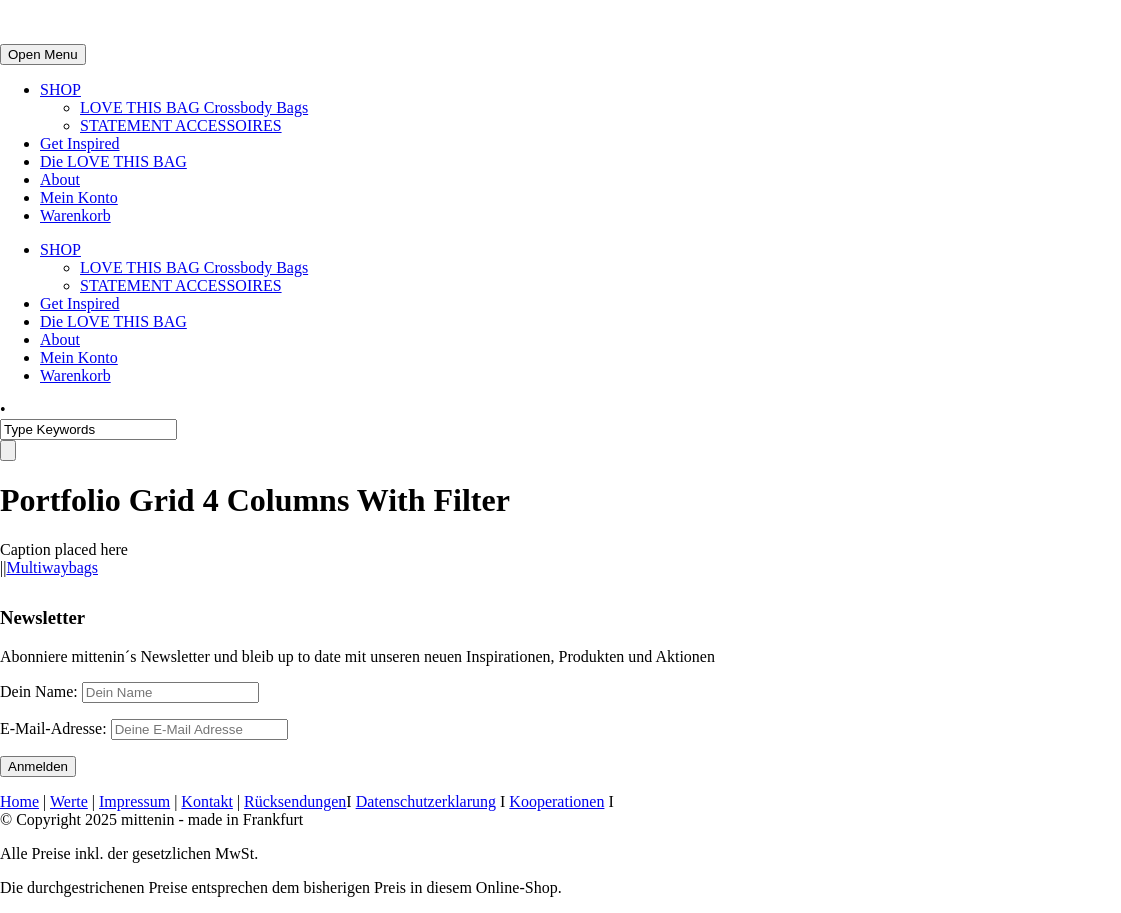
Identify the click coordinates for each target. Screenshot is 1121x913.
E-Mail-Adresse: (144, 728)
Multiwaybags (52, 567)
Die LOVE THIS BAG (113, 161)
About (60, 179)
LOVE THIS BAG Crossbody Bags (194, 107)
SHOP (60, 89)
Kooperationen (556, 801)
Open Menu (43, 54)
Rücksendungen (295, 801)
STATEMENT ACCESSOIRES (181, 125)
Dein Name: (39, 691)
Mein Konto (79, 197)
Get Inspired (80, 143)
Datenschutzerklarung (426, 801)
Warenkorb (75, 215)
